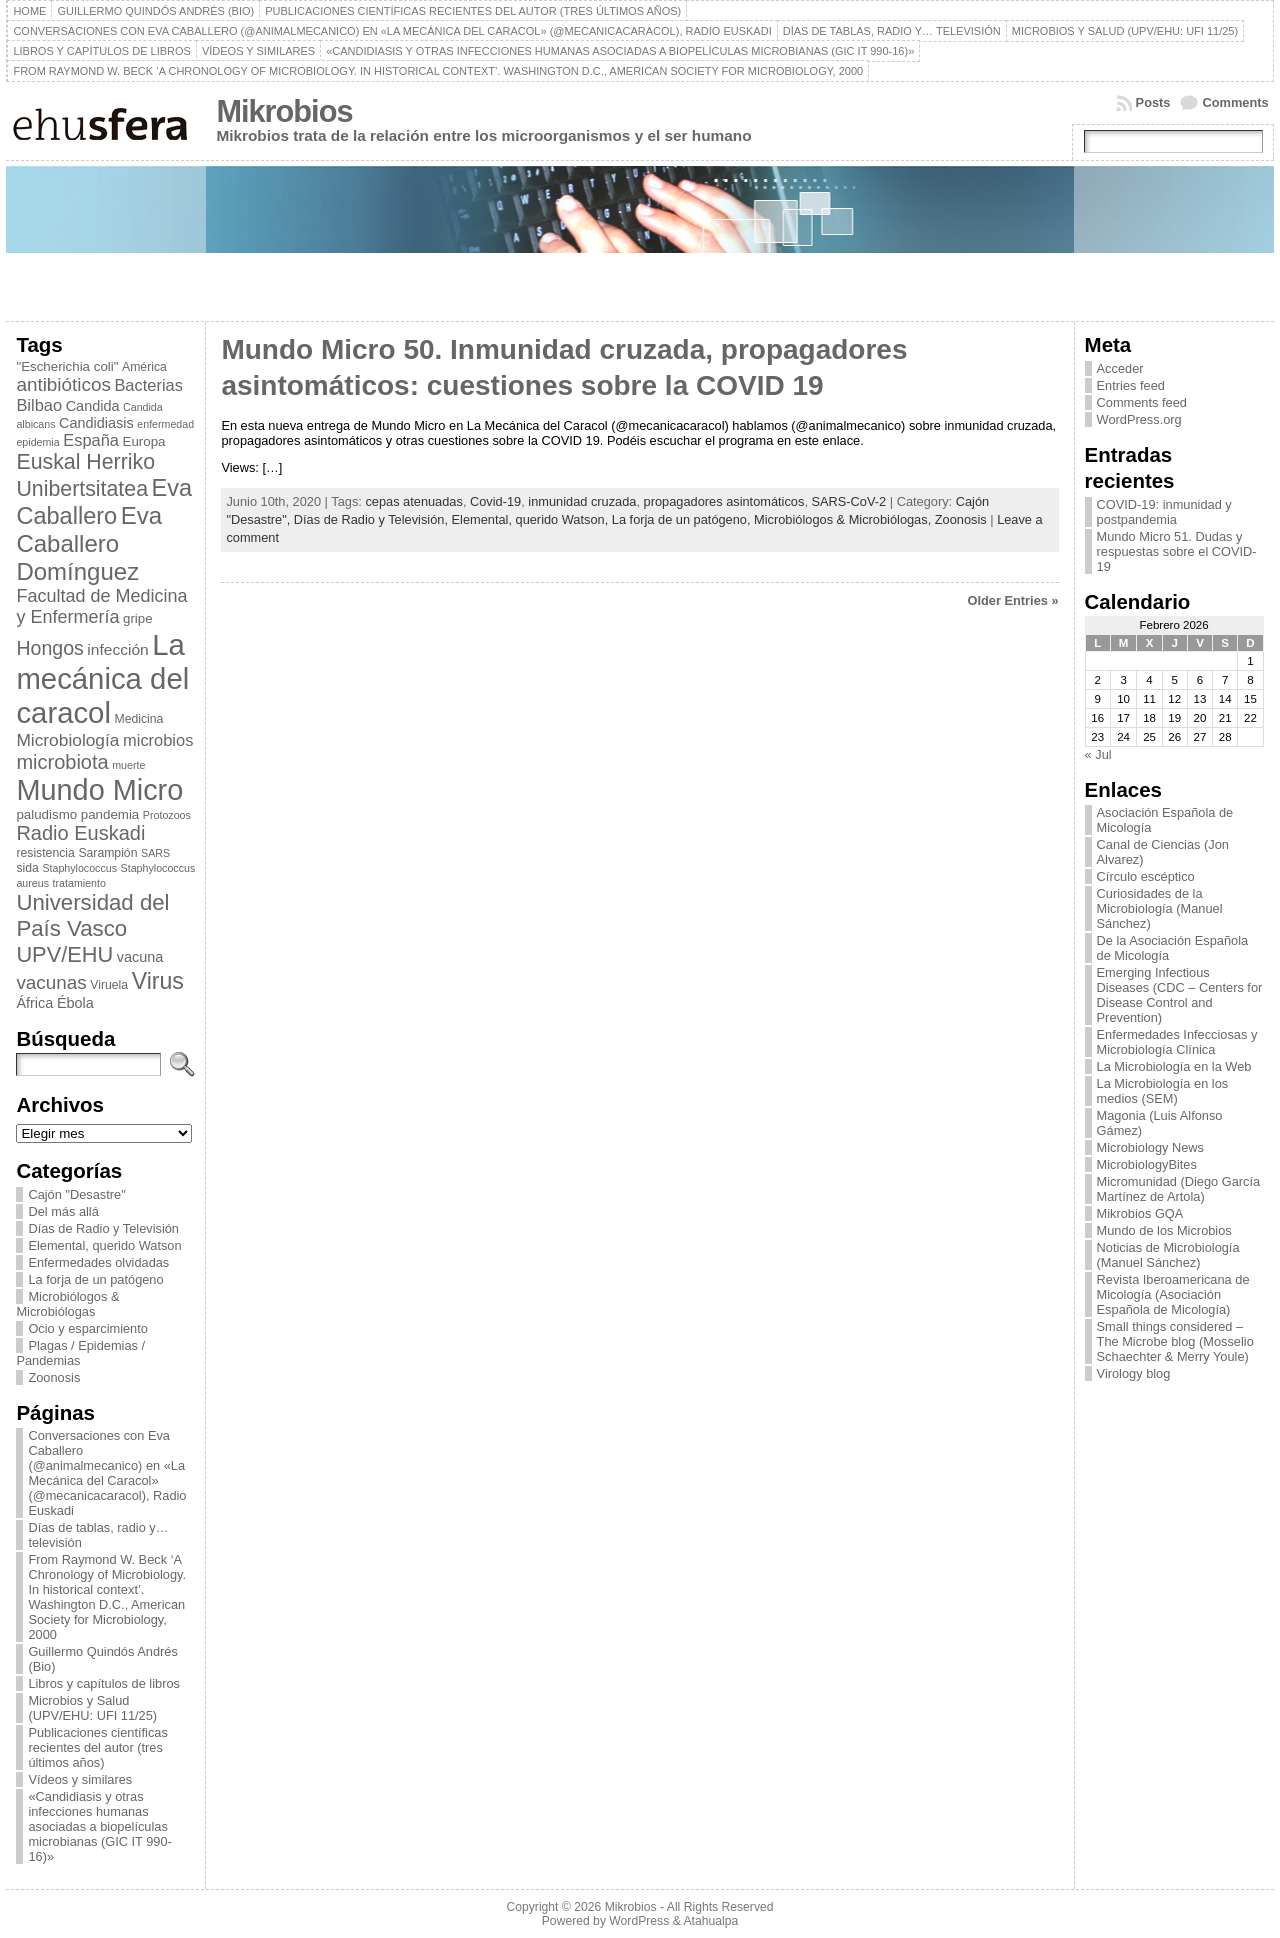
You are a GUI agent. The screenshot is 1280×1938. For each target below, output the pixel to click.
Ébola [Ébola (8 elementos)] (75, 1003)
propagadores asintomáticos (724, 501)
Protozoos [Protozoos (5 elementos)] (167, 815)
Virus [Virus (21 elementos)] (158, 981)
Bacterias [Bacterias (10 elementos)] (148, 385)
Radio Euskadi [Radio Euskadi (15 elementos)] (80, 833)
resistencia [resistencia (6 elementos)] (45, 853)
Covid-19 (495, 501)
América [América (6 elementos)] (144, 367)
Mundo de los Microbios (1164, 1230)
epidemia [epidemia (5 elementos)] (37, 442)
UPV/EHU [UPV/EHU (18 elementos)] (64, 954)
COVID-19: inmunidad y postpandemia (1164, 512)
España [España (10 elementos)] (91, 440)
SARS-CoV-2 (849, 501)
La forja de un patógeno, (683, 519)
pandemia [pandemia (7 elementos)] (110, 814)
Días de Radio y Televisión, (373, 519)
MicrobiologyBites (1147, 1164)
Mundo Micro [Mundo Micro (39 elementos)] (99, 790)
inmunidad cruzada (582, 501)
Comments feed (1142, 402)
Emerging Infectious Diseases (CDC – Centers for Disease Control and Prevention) (1180, 995)
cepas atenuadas (413, 501)
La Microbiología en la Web (1174, 1066)
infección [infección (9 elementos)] (117, 649)
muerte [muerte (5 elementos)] (128, 765)
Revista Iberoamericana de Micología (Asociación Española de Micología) (1173, 1294)
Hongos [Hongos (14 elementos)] (49, 648)
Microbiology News (1150, 1147)
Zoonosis (54, 1377)
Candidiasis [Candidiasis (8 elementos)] (96, 423)
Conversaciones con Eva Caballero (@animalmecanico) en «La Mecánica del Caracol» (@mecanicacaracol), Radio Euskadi (107, 1473)
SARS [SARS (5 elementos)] (155, 853)
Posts (1153, 102)
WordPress (639, 1921)
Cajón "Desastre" (76, 1194)
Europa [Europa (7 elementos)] (144, 441)
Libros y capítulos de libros (104, 1683)
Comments (1235, 102)
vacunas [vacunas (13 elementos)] (51, 982)
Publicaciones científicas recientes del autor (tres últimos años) (97, 1747)
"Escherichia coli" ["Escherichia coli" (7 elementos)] (67, 366)
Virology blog (1134, 1373)
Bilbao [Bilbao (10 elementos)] (39, 405)
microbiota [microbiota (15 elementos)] (62, 762)
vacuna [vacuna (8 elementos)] (140, 957)
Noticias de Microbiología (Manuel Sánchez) (1168, 1255)
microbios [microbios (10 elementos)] (158, 740)
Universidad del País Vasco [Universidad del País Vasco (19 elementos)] (92, 915)
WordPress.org (1139, 419)
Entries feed (1131, 385)
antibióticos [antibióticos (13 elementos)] (63, 384)
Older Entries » (1013, 600)
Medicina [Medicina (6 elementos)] (139, 719)
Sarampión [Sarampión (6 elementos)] (107, 853)
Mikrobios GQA (1140, 1213)
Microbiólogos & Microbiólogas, (844, 519)
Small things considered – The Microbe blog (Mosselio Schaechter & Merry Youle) (1175, 1341)
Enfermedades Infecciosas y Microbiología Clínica (1177, 1042)
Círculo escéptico (1146, 876)
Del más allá (63, 1211)
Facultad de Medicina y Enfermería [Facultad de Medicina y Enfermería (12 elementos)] (101, 606)
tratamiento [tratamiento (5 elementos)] (79, 883)
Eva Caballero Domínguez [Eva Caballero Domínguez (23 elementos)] (89, 543)
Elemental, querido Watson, (532, 519)
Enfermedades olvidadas (98, 1262)
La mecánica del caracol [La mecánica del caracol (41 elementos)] (102, 678)
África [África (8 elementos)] (34, 1003)
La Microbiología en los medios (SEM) (1163, 1091)
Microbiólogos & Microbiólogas (67, 1304)
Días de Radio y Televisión (103, 1228)
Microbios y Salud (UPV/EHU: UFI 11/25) (92, 1708)
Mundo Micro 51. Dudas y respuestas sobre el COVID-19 (1177, 551)
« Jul (1098, 754)
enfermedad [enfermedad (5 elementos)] (165, 424)
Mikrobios (284, 111)
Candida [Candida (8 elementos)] (93, 406)
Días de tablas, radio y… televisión (98, 1535)
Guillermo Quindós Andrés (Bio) (102, 1659)
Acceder (1120, 368)
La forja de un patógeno (95, 1279)
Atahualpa (710, 1921)
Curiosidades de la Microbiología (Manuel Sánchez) (1160, 908)
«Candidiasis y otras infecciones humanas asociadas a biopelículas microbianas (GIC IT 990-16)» (99, 1826)
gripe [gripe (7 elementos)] (138, 618)
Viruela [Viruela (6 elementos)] (109, 985)
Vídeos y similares (80, 1779)
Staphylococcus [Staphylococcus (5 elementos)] (79, 868)
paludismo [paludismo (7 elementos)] (46, 814)
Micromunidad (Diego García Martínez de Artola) (1179, 1189)
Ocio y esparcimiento (87, 1328)
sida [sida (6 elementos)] (27, 868)
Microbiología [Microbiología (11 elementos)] (67, 740)
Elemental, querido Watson (104, 1245)
